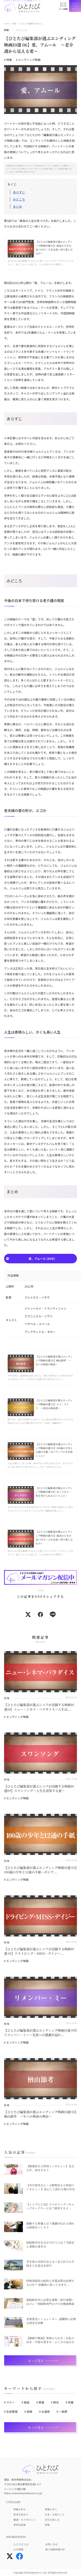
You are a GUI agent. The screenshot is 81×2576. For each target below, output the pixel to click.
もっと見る (36, 2360)
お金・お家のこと (55, 2514)
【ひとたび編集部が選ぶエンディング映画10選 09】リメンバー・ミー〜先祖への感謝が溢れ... (40, 2032)
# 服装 (25, 2402)
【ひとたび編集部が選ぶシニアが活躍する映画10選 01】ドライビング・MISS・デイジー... (39, 1951)
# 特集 (8, 60)
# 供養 (69, 2402)
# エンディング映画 (28, 60)
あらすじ (19, 192)
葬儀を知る (19, 2509)
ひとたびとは (20, 2544)
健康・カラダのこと (24, 2519)
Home (7, 23)
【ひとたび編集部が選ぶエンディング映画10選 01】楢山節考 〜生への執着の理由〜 (40, 2114)
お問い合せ (51, 2544)
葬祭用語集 (19, 2525)
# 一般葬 (62, 2412)
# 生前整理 (11, 2412)
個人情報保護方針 (55, 2549)
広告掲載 (18, 2549)
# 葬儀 (40, 2402)
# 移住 (55, 2402)
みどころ (19, 199)
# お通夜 (44, 2412)
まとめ (17, 206)
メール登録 (63, 9)
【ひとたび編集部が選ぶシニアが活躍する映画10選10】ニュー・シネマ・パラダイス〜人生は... (39, 1706)
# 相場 (28, 2412)
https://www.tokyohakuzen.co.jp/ (23, 2493)
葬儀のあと (51, 2509)
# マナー (9, 2402)
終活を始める (20, 2514)
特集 (14, 23)
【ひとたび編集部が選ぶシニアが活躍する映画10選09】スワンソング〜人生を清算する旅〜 (39, 1788)
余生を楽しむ (52, 2519)
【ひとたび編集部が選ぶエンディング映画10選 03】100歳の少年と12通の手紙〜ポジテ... (40, 1869)
